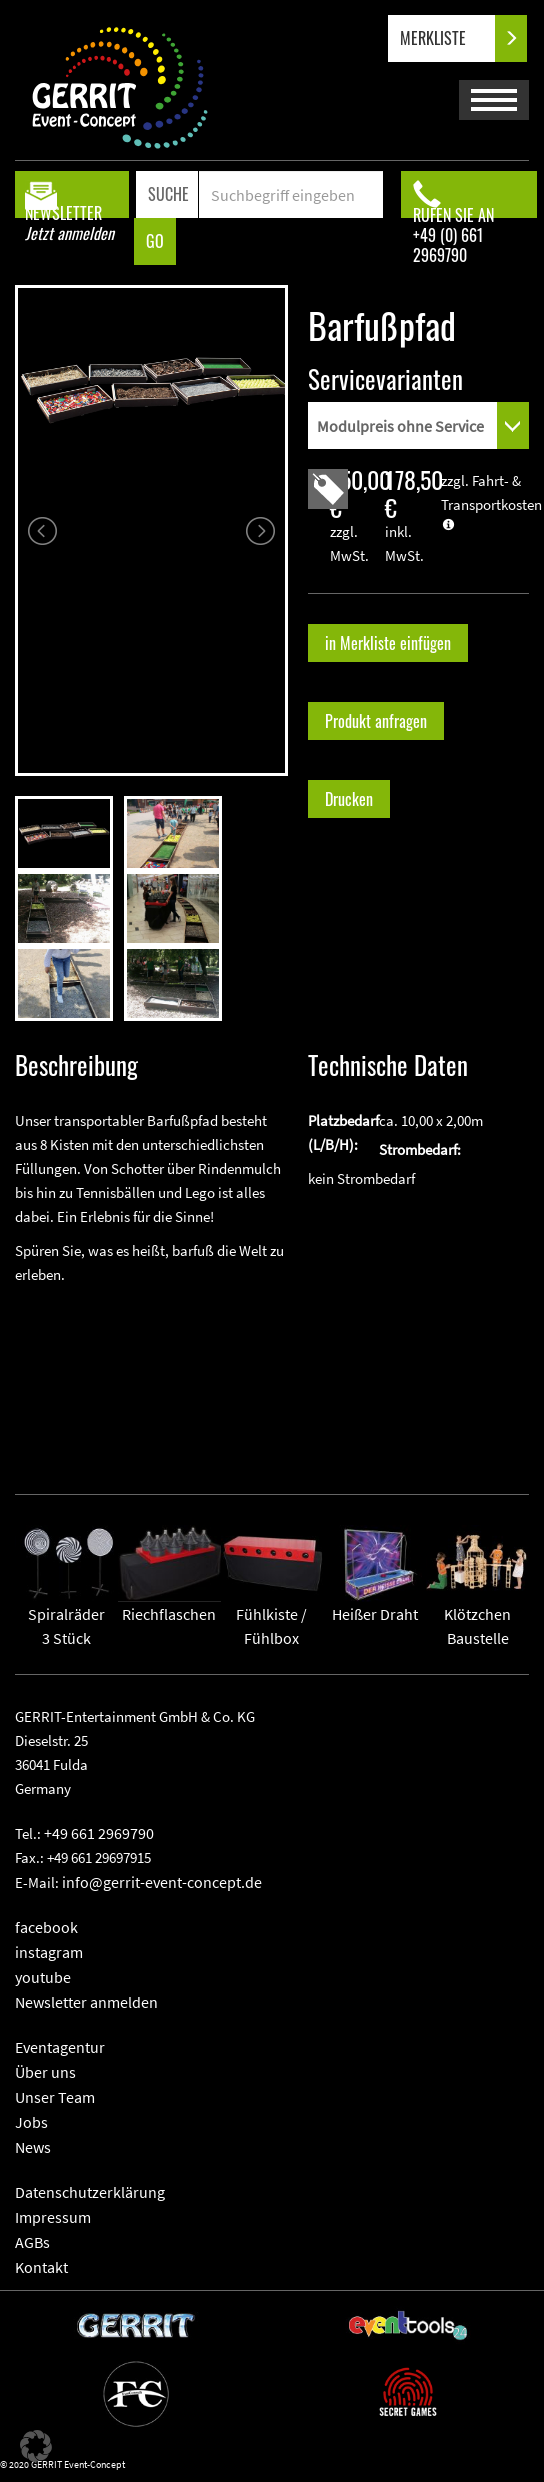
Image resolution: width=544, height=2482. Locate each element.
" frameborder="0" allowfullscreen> (151, 1374)
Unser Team (55, 2097)
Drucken (349, 799)
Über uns (45, 2072)
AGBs (32, 2242)
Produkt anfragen (376, 721)
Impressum (53, 2217)
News (33, 2147)
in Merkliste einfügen (388, 643)
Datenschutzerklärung (90, 2192)
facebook (46, 1927)
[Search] (290, 194)
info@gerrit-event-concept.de (162, 1882)
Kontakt (41, 2267)
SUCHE (168, 194)
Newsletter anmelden (86, 2002)
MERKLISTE (449, 38)
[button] (36, 2446)
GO (155, 241)
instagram (49, 1952)
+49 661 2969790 (99, 1833)
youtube (43, 1977)
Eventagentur (60, 2047)
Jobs (31, 2122)
